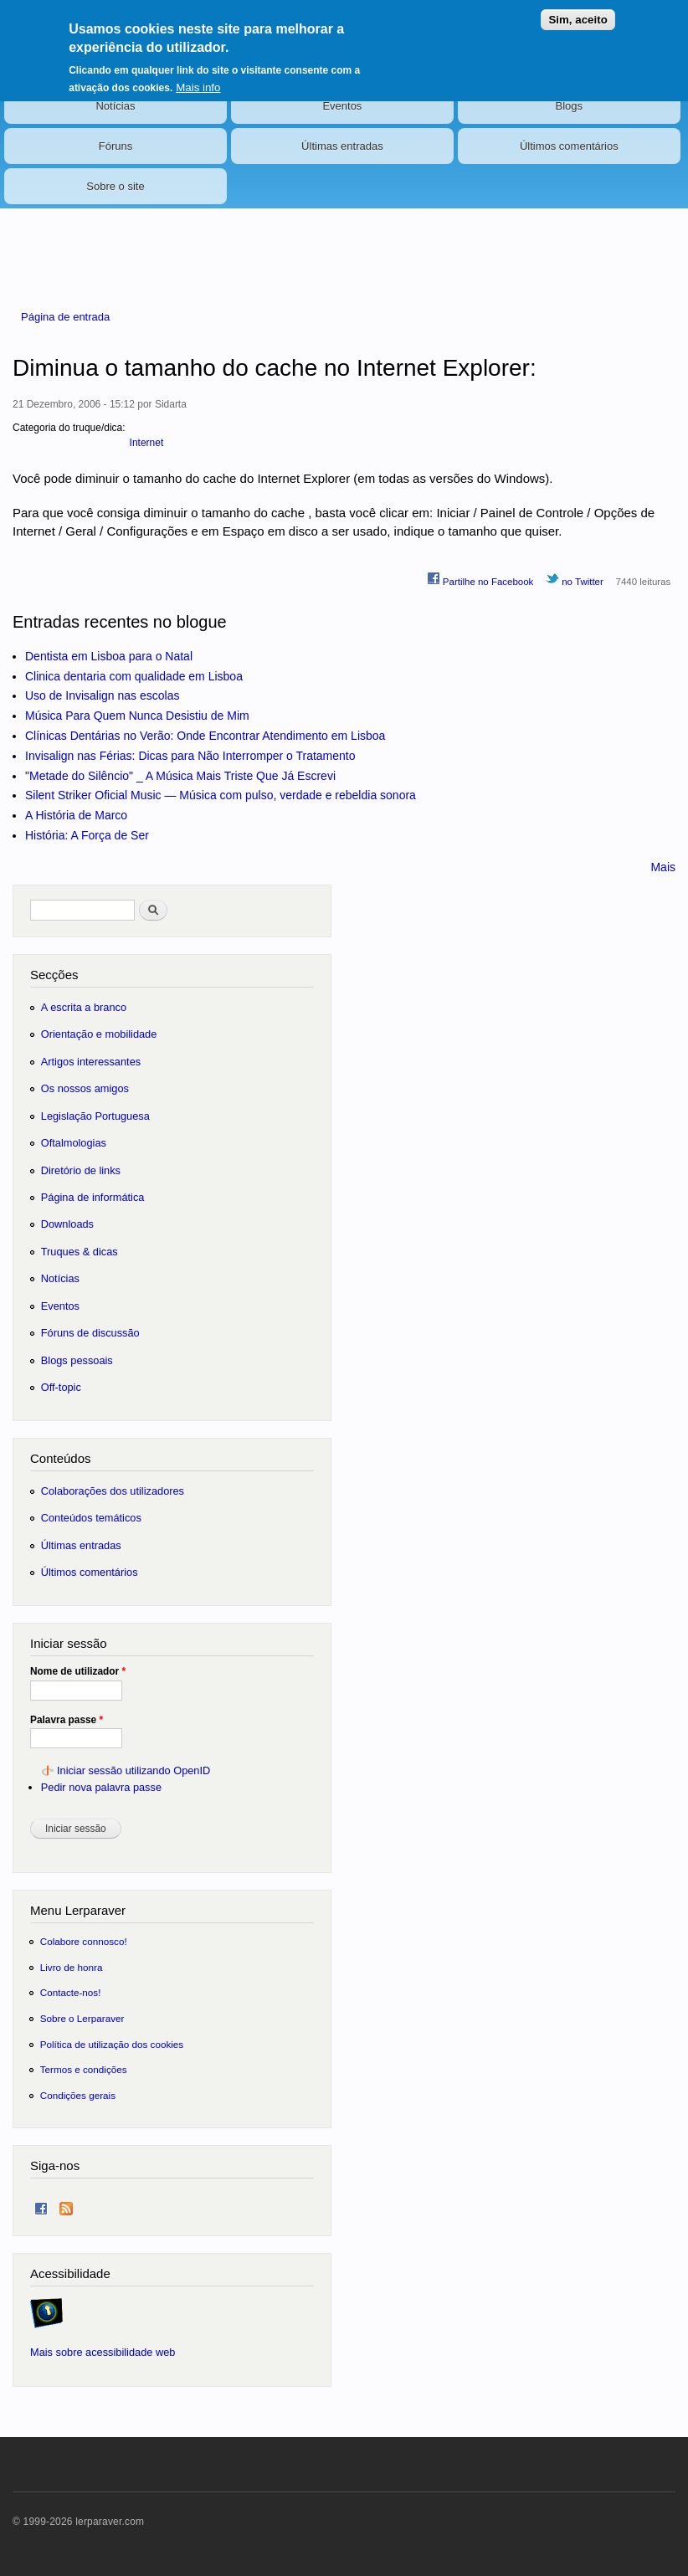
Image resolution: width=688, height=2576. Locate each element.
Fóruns (115, 146)
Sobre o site (115, 186)
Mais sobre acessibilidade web (102, 2352)
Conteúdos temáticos (91, 1517)
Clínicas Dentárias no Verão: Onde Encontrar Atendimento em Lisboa (205, 735)
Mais (662, 867)
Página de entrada (65, 316)
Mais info (198, 78)
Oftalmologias (73, 1143)
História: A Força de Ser (87, 835)
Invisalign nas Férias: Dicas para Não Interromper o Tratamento (190, 755)
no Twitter (574, 579)
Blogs (569, 106)
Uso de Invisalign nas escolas (102, 695)
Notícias (115, 106)
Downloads (67, 1224)
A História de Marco (76, 815)
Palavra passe (66, 1720)
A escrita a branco (83, 1007)
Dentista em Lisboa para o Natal (109, 656)
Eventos (342, 106)
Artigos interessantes (91, 1061)
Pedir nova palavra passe (101, 1787)
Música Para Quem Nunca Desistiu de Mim (137, 715)
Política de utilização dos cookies (112, 2044)
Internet (147, 443)
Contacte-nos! (70, 1992)
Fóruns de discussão (90, 1332)
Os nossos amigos (85, 1088)
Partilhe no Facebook (480, 579)
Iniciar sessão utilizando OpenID (133, 1770)
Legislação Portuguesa (95, 1116)
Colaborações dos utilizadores (112, 1491)
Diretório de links (81, 1170)
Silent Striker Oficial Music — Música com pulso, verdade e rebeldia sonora (220, 795)
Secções (54, 974)
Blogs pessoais (77, 1360)
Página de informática (93, 1197)
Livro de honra (71, 1967)
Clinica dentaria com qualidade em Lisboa (134, 676)
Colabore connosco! (83, 1941)
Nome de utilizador (78, 1671)
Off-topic (61, 1387)
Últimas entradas (342, 146)
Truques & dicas (79, 1251)
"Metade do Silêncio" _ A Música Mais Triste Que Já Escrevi (180, 776)
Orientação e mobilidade (99, 1034)
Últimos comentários (569, 146)
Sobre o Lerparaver (82, 2018)
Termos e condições (83, 2069)
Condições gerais (78, 2095)
